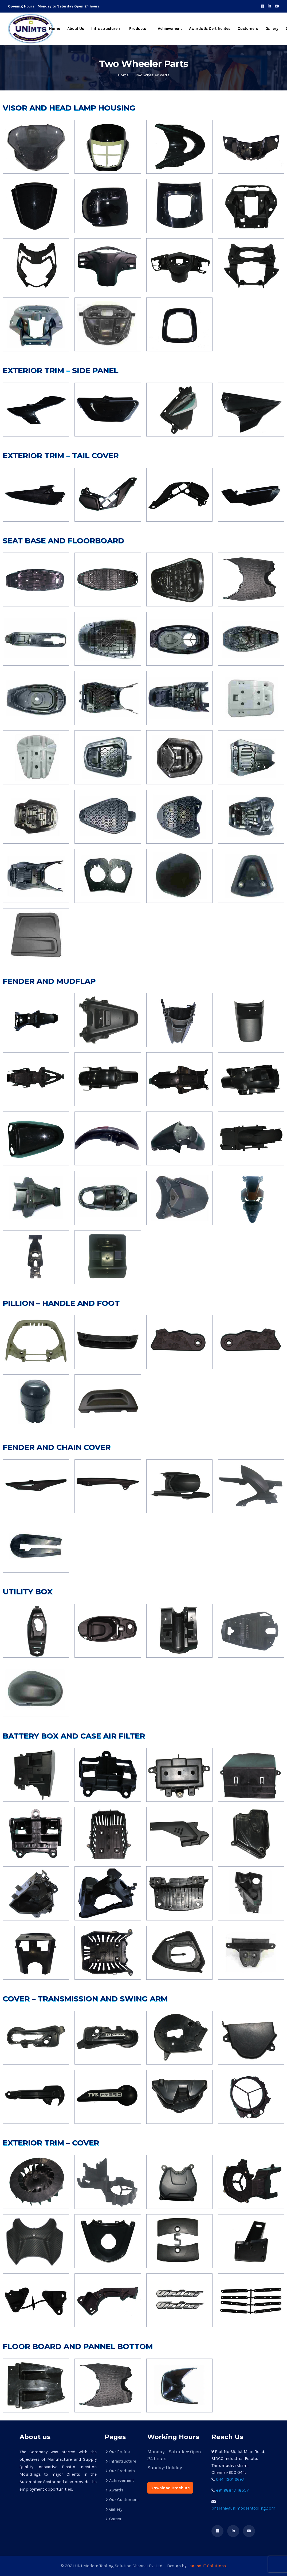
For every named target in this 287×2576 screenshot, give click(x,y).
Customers (248, 28)
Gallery (271, 28)
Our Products (122, 2470)
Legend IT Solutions (206, 2565)
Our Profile (119, 2451)
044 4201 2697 (229, 2479)
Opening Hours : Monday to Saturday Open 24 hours (54, 6)
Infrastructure (104, 28)
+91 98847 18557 (232, 2490)
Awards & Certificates (209, 28)
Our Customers (124, 2499)
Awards (116, 2489)
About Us (75, 28)
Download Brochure (170, 2487)
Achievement (170, 28)
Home (54, 28)
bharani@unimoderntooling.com (243, 2508)
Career (115, 2518)
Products (137, 28)
